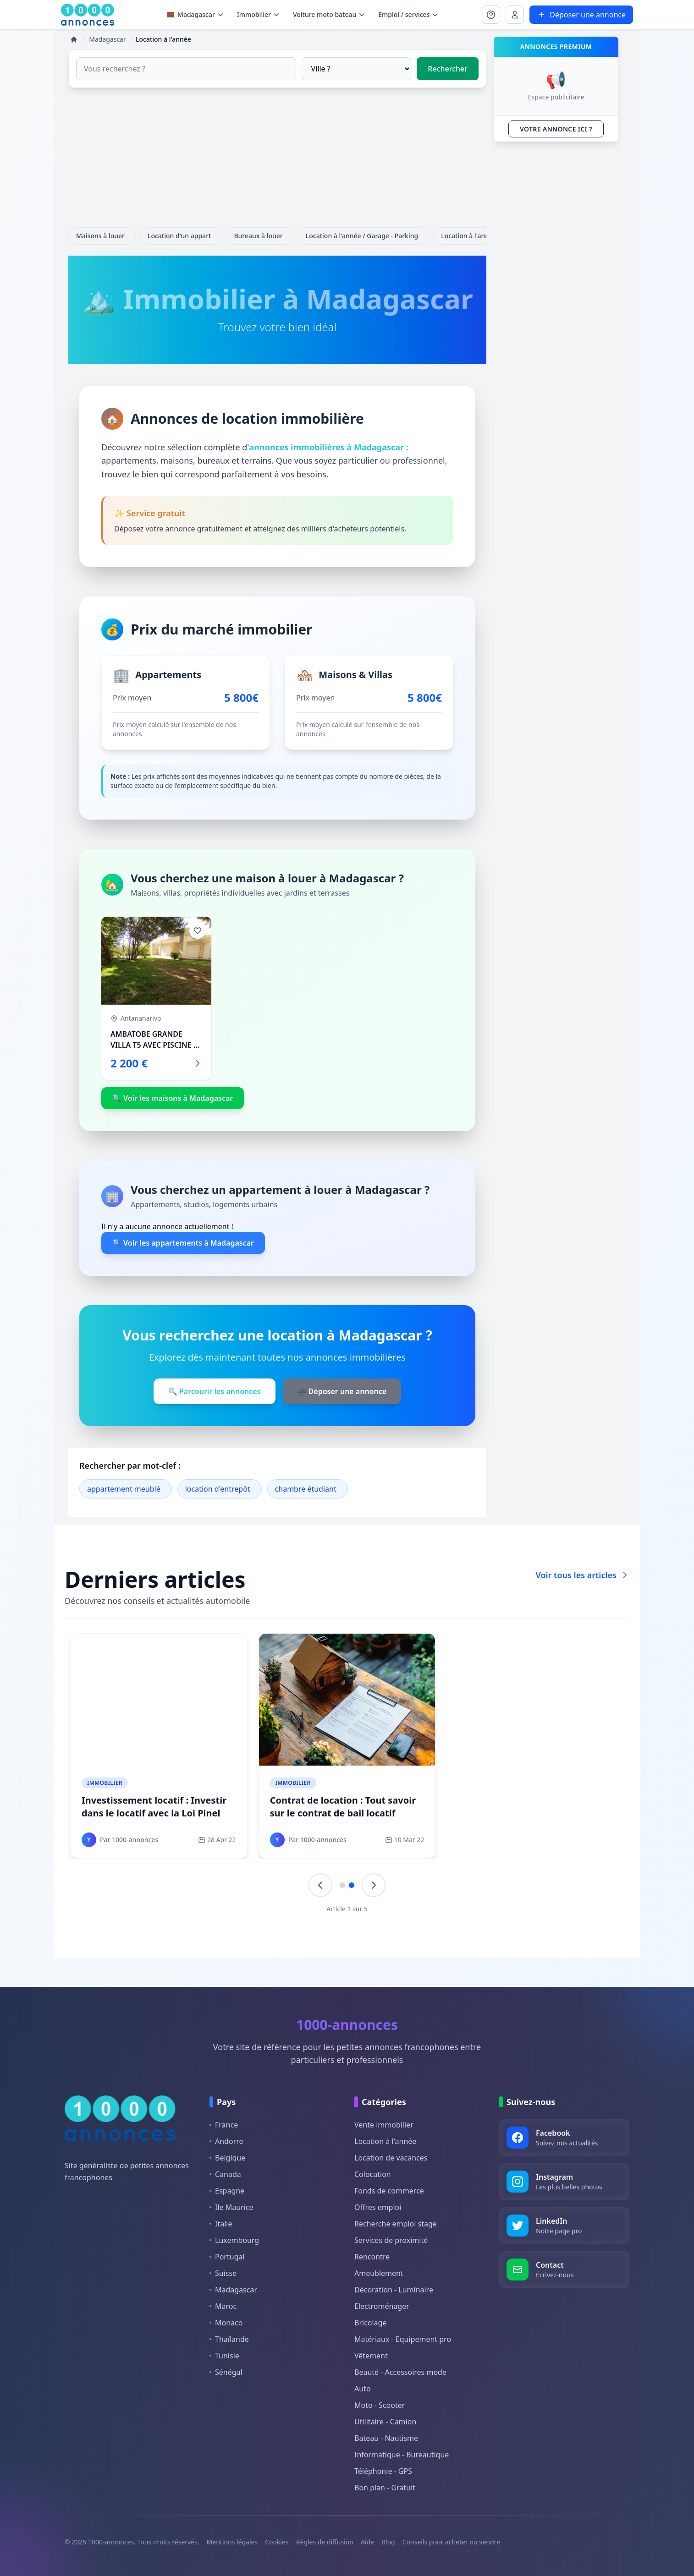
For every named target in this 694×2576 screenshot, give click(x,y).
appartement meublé (123, 1489)
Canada (225, 2174)
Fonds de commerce (389, 2191)
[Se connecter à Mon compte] (491, 14)
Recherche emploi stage (395, 2224)
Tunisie (224, 2356)
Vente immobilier (383, 2125)
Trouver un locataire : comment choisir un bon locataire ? (341, 1806)
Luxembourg (234, 2240)
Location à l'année (385, 2141)
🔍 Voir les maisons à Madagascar (172, 1098)
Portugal (227, 2257)
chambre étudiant (305, 1489)
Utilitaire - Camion (385, 2422)
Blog (388, 2542)
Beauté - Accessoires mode (400, 2372)
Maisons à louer (102, 235)
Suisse (223, 2273)
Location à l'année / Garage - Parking (364, 235)
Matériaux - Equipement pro (402, 2339)
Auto (362, 2389)
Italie (220, 2224)
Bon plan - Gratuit (384, 2488)
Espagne (226, 2191)
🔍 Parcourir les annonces (214, 1391)
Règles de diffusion (324, 2542)
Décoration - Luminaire (393, 2290)
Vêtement (371, 2356)
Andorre (226, 2141)
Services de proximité (391, 2240)
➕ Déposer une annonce (342, 1391)
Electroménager (381, 2306)
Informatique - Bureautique (401, 2455)
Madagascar (194, 14)
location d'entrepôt (217, 1489)
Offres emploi (377, 2207)
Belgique (227, 2158)
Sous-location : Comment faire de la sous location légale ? (533, 1806)
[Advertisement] (277, 163)
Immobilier (104, 1783)
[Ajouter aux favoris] (197, 930)
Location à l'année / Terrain (484, 235)
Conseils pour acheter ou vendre (451, 2542)
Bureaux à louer (260, 235)
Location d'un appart (181, 235)
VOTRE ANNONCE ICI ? (556, 129)
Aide (367, 2542)
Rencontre (372, 2257)
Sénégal (225, 2372)
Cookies (276, 2542)
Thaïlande (229, 2339)
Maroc (223, 2306)
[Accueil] (73, 39)
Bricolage (370, 2323)
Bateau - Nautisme (386, 2438)
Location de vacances (390, 2158)
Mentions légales (232, 2542)
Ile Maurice (231, 2207)
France (223, 2125)
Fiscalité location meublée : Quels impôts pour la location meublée (158, 1806)
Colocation (372, 2174)
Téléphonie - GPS (383, 2471)
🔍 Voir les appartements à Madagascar (183, 1243)
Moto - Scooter (379, 2405)
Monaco (225, 2323)
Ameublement (378, 2273)
